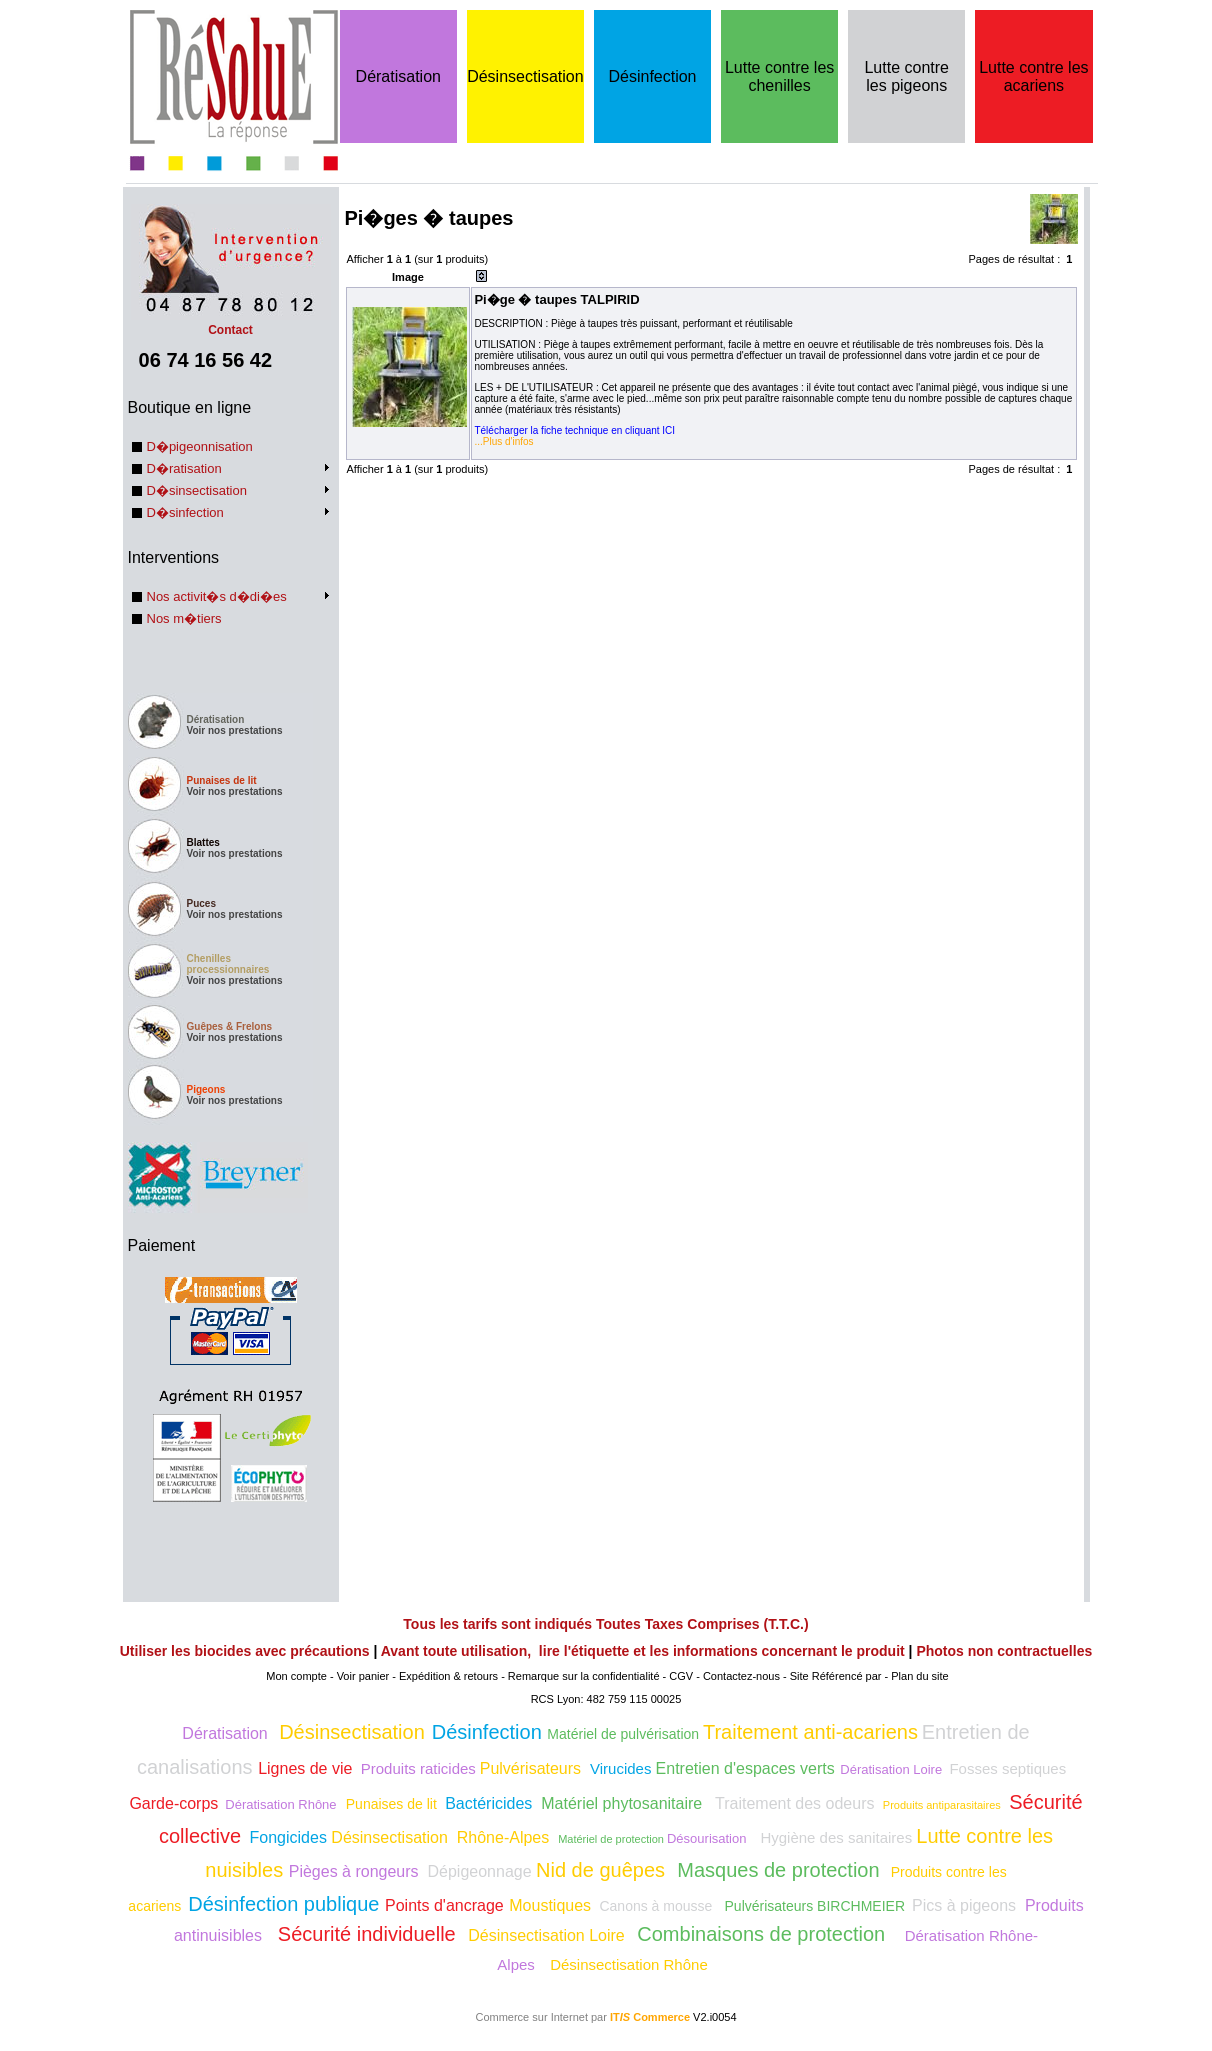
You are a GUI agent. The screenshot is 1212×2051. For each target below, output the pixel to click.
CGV (681, 1676)
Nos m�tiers (184, 618)
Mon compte (296, 1676)
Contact (231, 323)
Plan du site (919, 1676)
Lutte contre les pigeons (906, 76)
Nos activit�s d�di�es (217, 596)
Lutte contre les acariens (1033, 76)
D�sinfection (185, 512)
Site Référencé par (836, 1676)
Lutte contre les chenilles (779, 76)
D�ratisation (184, 468)
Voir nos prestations (235, 730)
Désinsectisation (525, 76)
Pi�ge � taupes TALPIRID (556, 299)
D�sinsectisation (197, 490)
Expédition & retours (448, 1676)
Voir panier (363, 1676)
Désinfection (652, 76)
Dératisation (398, 76)
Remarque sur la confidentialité (584, 1676)
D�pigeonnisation (200, 446)
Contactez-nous (741, 1676)
